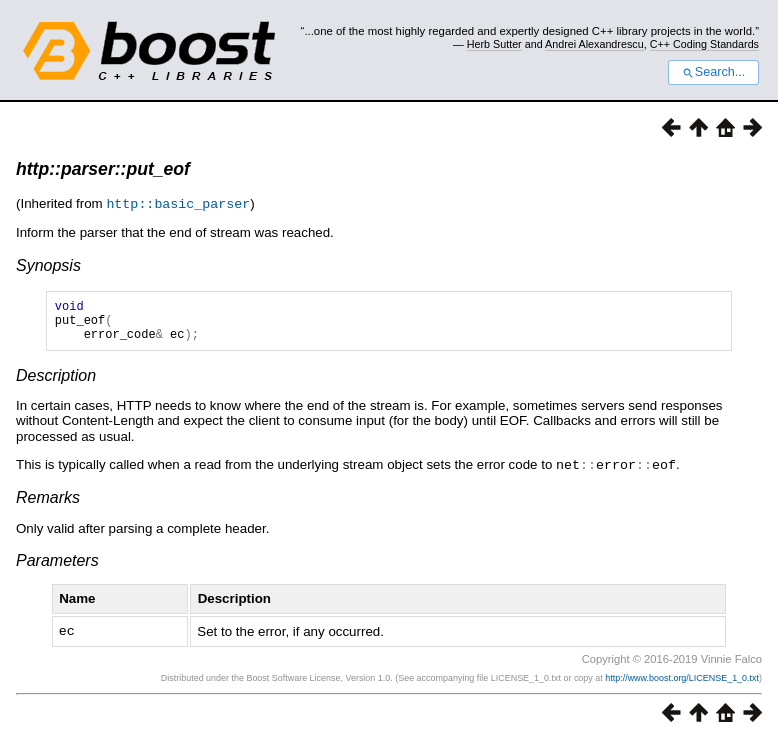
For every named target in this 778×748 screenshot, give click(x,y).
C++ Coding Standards (704, 44)
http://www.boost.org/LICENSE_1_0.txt (682, 684)
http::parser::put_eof (103, 169)
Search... (713, 72)
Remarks (48, 504)
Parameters (57, 567)
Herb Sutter (494, 44)
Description (56, 383)
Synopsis (48, 264)
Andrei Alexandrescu (594, 44)
